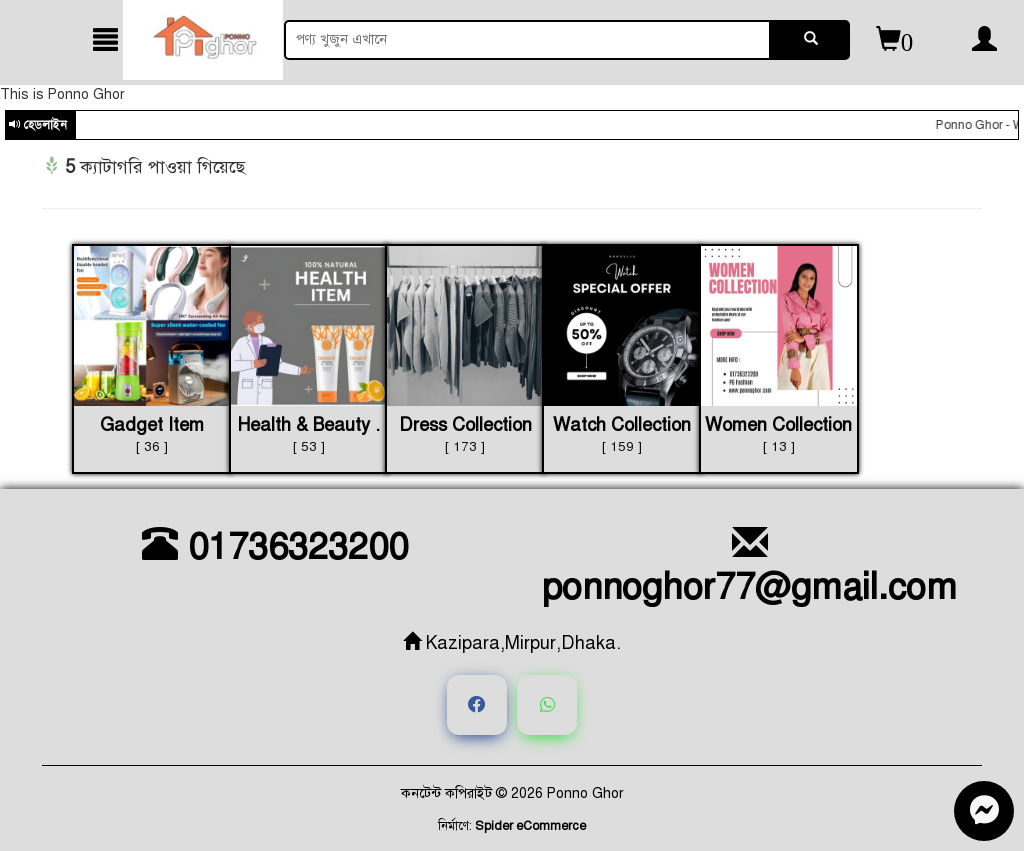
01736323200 (275, 547)
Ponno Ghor (585, 793)
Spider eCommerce (530, 826)
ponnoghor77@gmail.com (749, 567)
